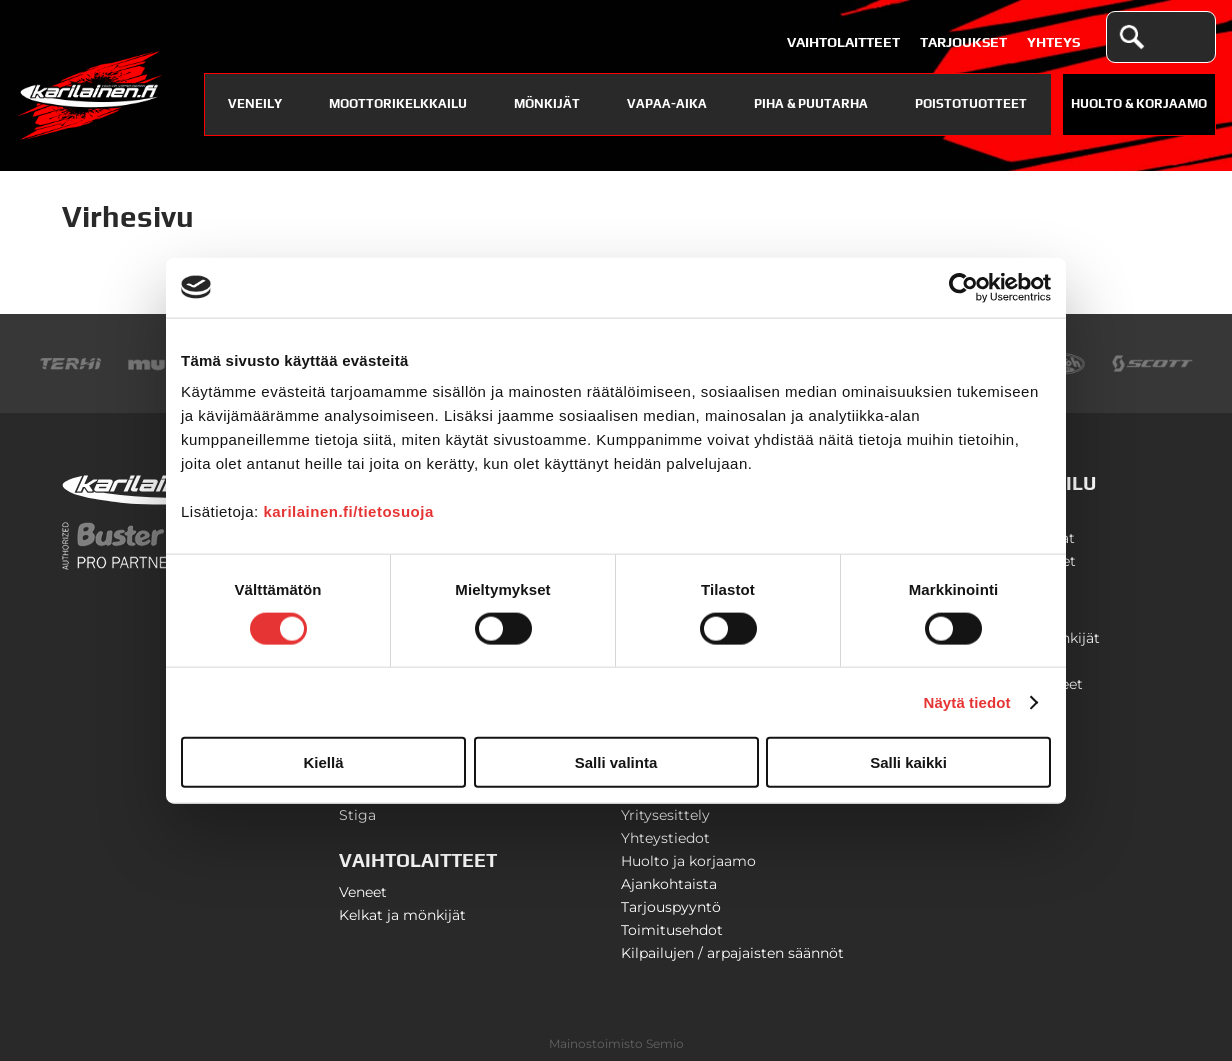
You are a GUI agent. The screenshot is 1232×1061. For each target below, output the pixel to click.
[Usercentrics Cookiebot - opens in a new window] (963, 287)
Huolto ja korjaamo (688, 861)
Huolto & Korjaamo (1139, 103)
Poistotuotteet (971, 103)
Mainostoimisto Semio (616, 1043)
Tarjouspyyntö (671, 907)
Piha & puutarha (811, 103)
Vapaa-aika (667, 103)
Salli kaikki (908, 762)
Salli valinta (616, 762)
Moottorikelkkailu (398, 103)
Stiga (357, 815)
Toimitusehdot (672, 930)
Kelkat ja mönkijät (402, 915)
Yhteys (1053, 42)
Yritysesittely (665, 815)
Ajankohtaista (669, 884)
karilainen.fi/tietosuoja (348, 511)
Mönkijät (547, 103)
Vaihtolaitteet (843, 42)
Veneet (363, 892)
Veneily (255, 103)
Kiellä (323, 762)
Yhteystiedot (665, 838)
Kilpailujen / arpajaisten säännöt (732, 953)
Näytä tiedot (967, 701)
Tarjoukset (963, 42)
